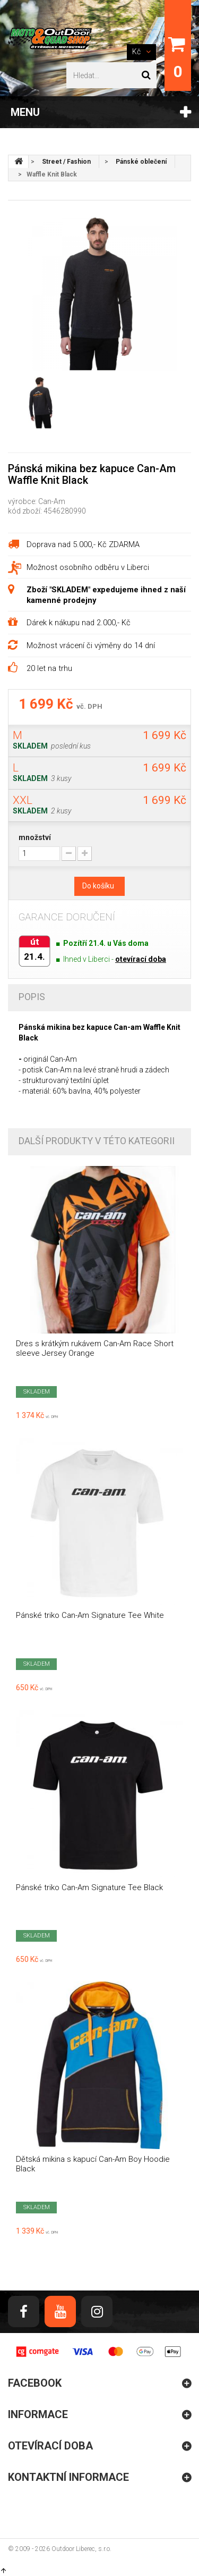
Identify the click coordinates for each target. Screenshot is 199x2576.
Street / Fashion (66, 161)
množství (35, 837)
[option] (99, 293)
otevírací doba (140, 959)
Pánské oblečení (141, 161)
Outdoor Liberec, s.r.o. (81, 2549)
